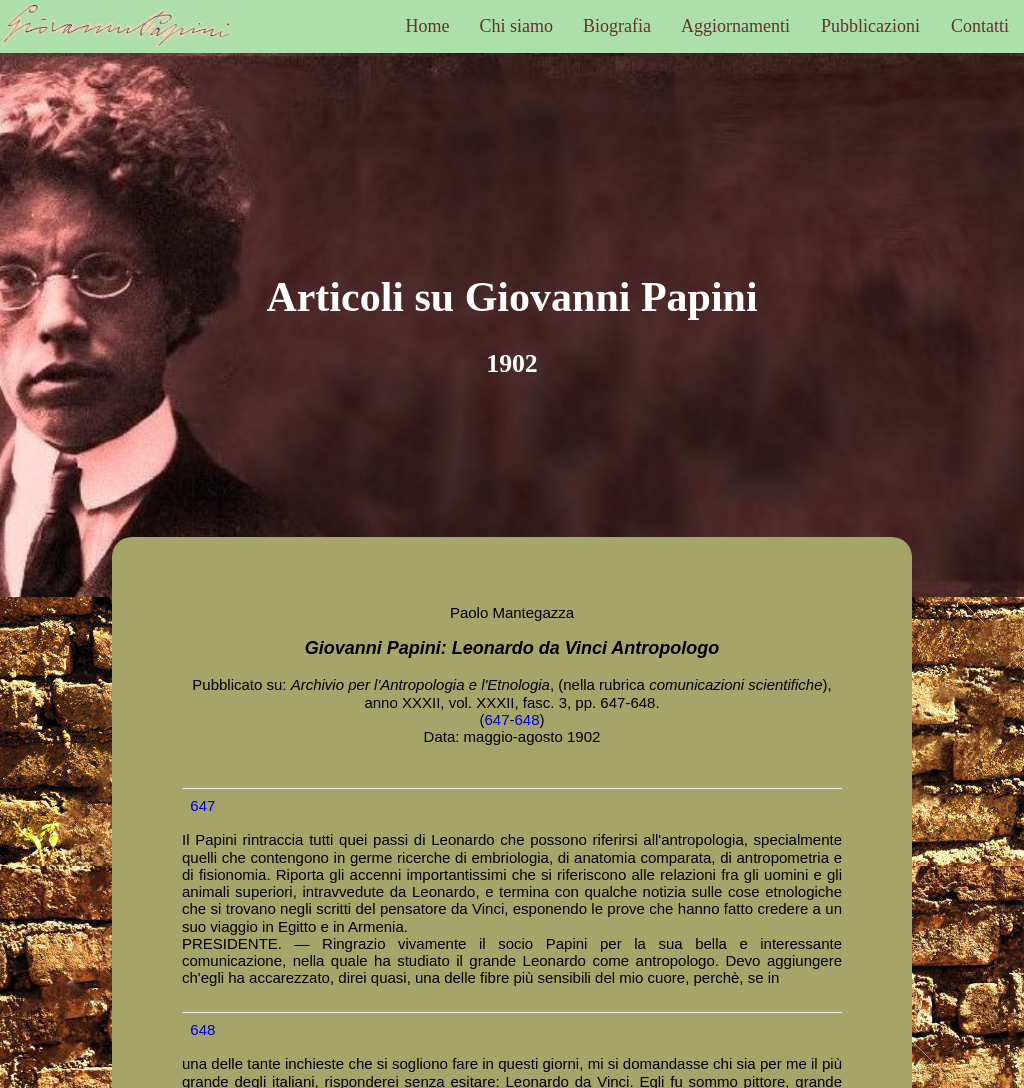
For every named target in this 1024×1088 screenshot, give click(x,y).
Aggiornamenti (735, 26)
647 (496, 719)
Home (428, 26)
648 (527, 719)
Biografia (617, 26)
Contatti (980, 26)
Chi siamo (517, 26)
